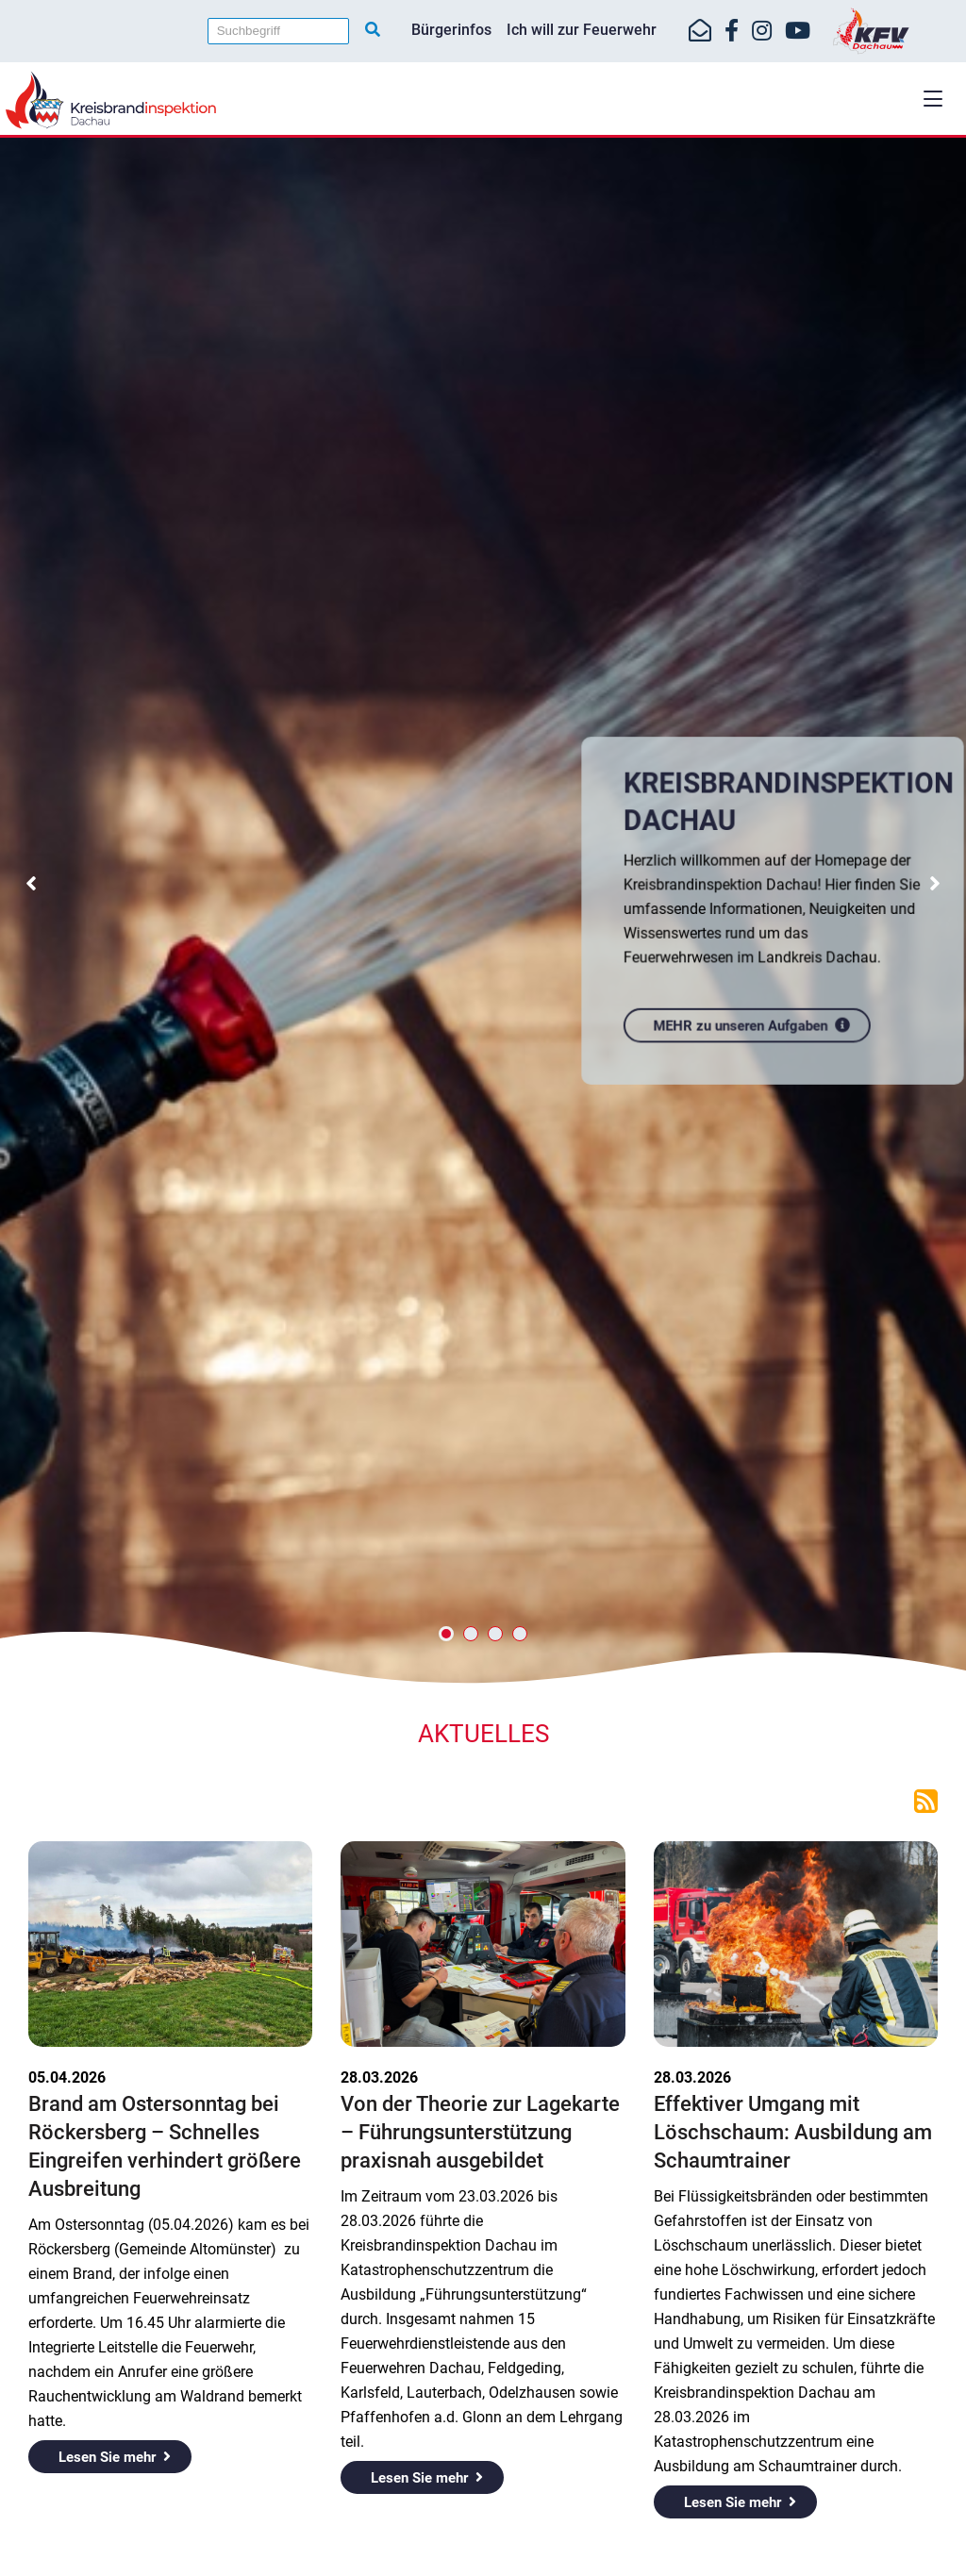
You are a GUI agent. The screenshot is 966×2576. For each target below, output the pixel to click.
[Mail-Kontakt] (700, 31)
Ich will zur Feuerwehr (582, 30)
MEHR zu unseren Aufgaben (741, 1021)
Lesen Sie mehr (107, 2457)
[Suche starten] (372, 30)
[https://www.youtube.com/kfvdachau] (797, 31)
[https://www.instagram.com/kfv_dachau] (761, 31)
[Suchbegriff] (278, 31)
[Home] (483, 100)
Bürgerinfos (451, 30)
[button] (933, 98)
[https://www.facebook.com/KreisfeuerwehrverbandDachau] (731, 31)
